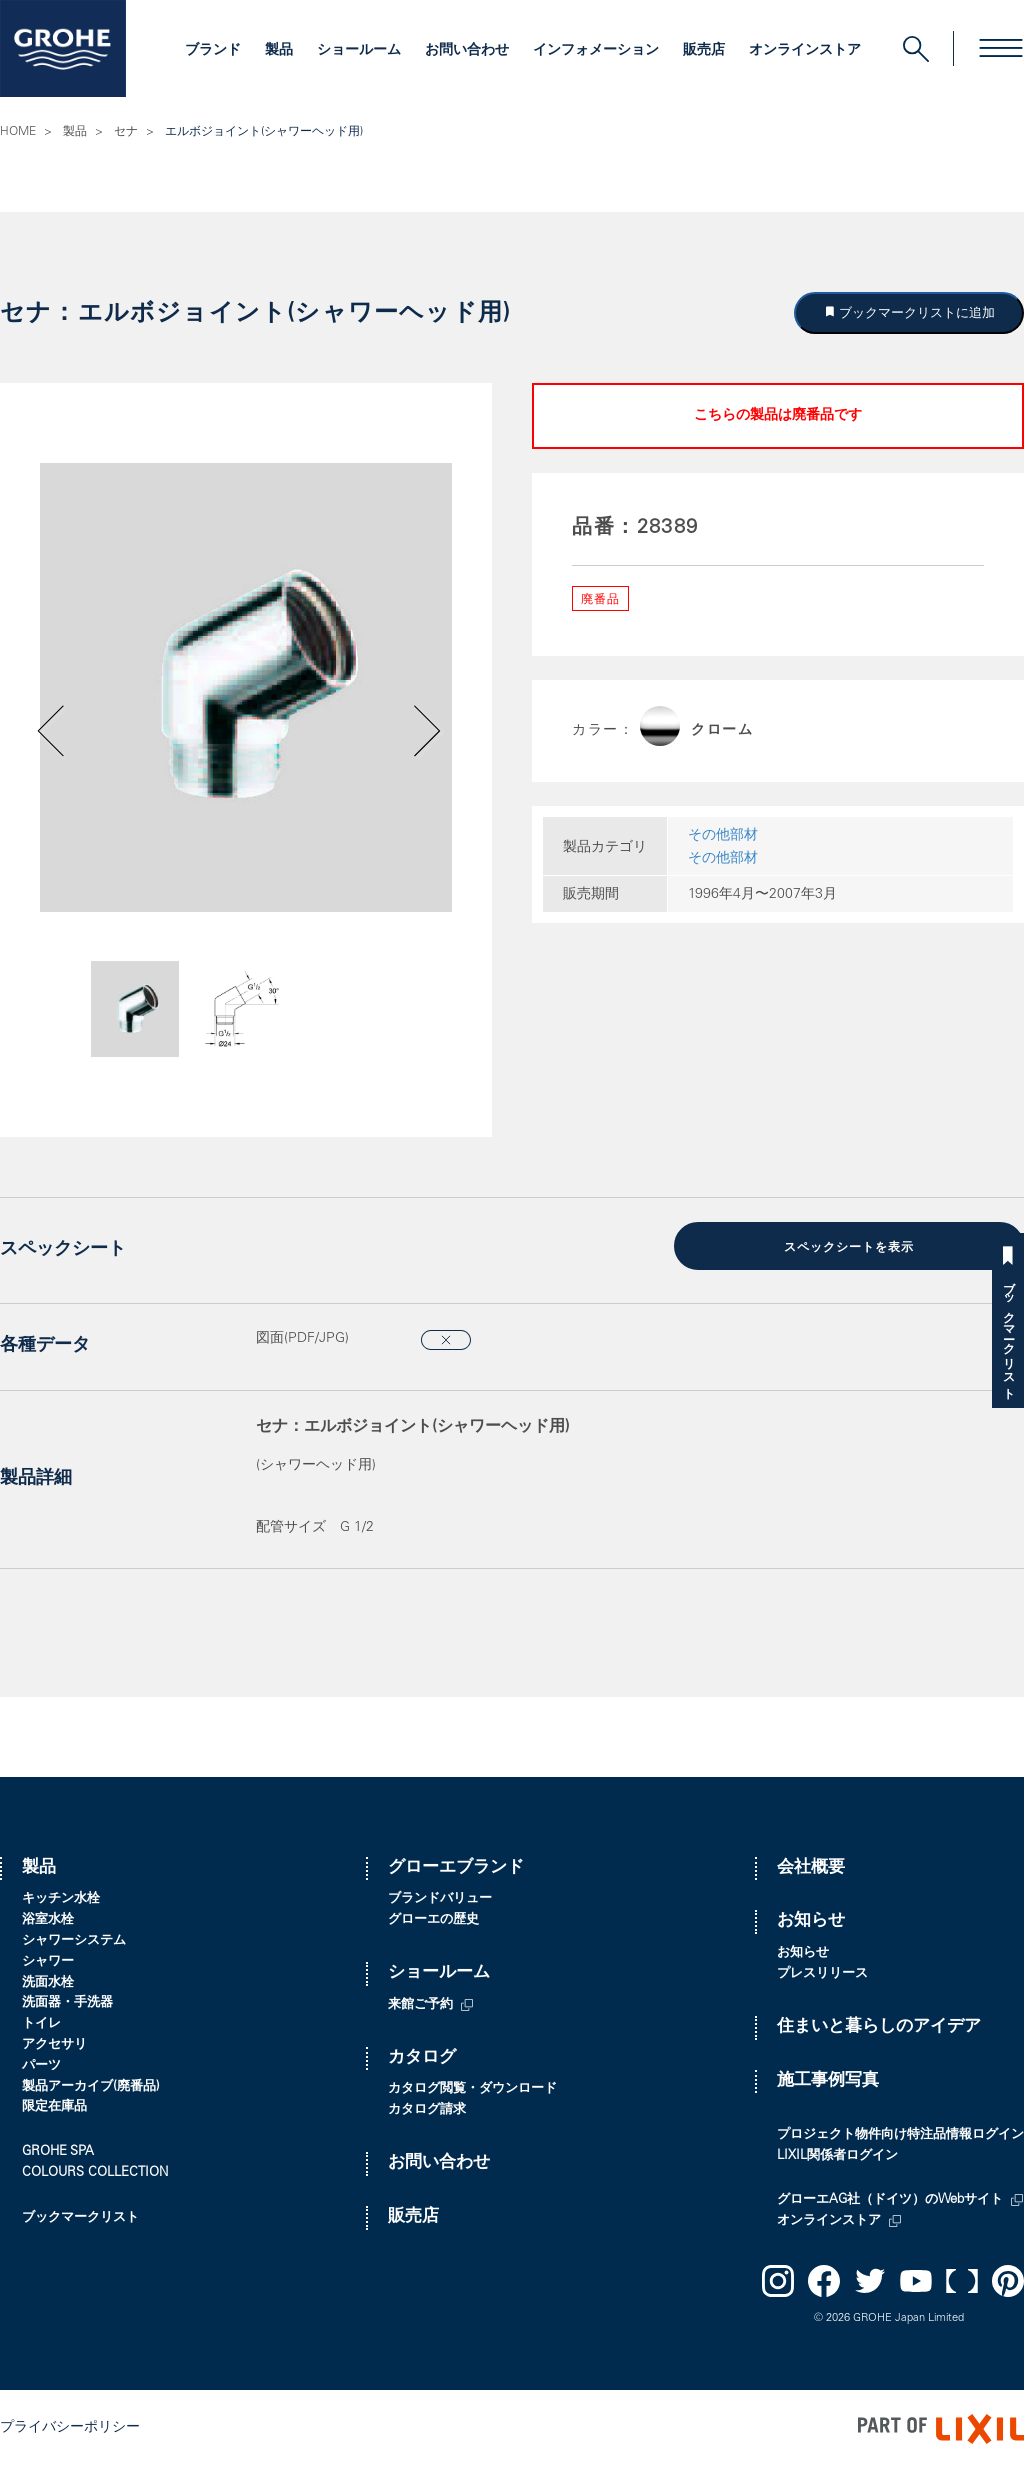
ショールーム (359, 51)
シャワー (48, 1959)
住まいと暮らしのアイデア (879, 2024)
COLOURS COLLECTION (95, 2170)
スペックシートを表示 (849, 1247)
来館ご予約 (420, 2002)
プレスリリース (822, 1971)
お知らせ (811, 1919)
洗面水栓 (48, 1980)
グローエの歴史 (433, 1917)
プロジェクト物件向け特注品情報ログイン (900, 2132)
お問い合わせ (467, 51)
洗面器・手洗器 (67, 2001)
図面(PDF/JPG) (302, 1336)
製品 (279, 51)
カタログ (422, 2055)
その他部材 (723, 836)
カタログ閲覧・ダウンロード (472, 2087)
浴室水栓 (48, 1917)
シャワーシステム (74, 1938)
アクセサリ (54, 2042)
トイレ (41, 2021)
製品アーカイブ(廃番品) (91, 2084)
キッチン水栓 (61, 1897)
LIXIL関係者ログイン (837, 2153)
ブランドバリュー (440, 1897)
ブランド (213, 51)
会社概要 (811, 1865)
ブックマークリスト (1008, 1333)
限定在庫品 (54, 2105)
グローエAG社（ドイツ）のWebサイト (890, 2198)
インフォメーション (596, 51)
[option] (246, 687)
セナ (126, 132)
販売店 (704, 51)
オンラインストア (805, 51)
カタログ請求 (427, 2107)
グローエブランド (456, 1865)
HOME (18, 132)
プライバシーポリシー (70, 2426)
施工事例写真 (828, 2078)
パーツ (41, 2063)
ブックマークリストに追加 (916, 312)
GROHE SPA (58, 2149)
